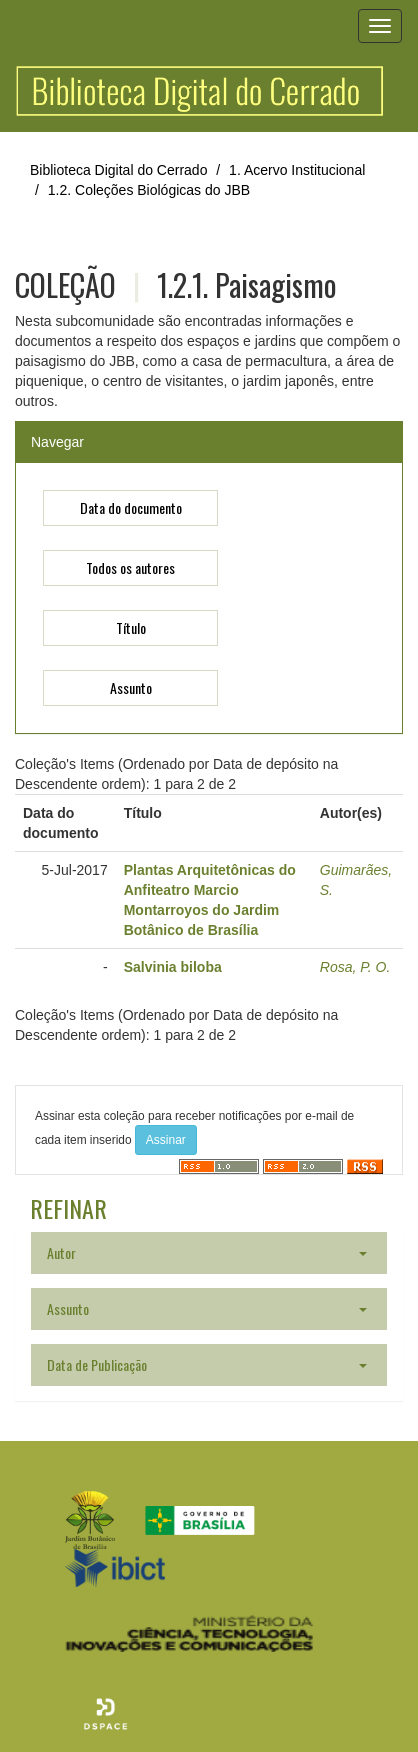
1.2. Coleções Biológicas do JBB (149, 190)
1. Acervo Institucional (297, 170)
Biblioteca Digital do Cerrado (118, 170)
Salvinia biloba (173, 967)
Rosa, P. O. (355, 967)
